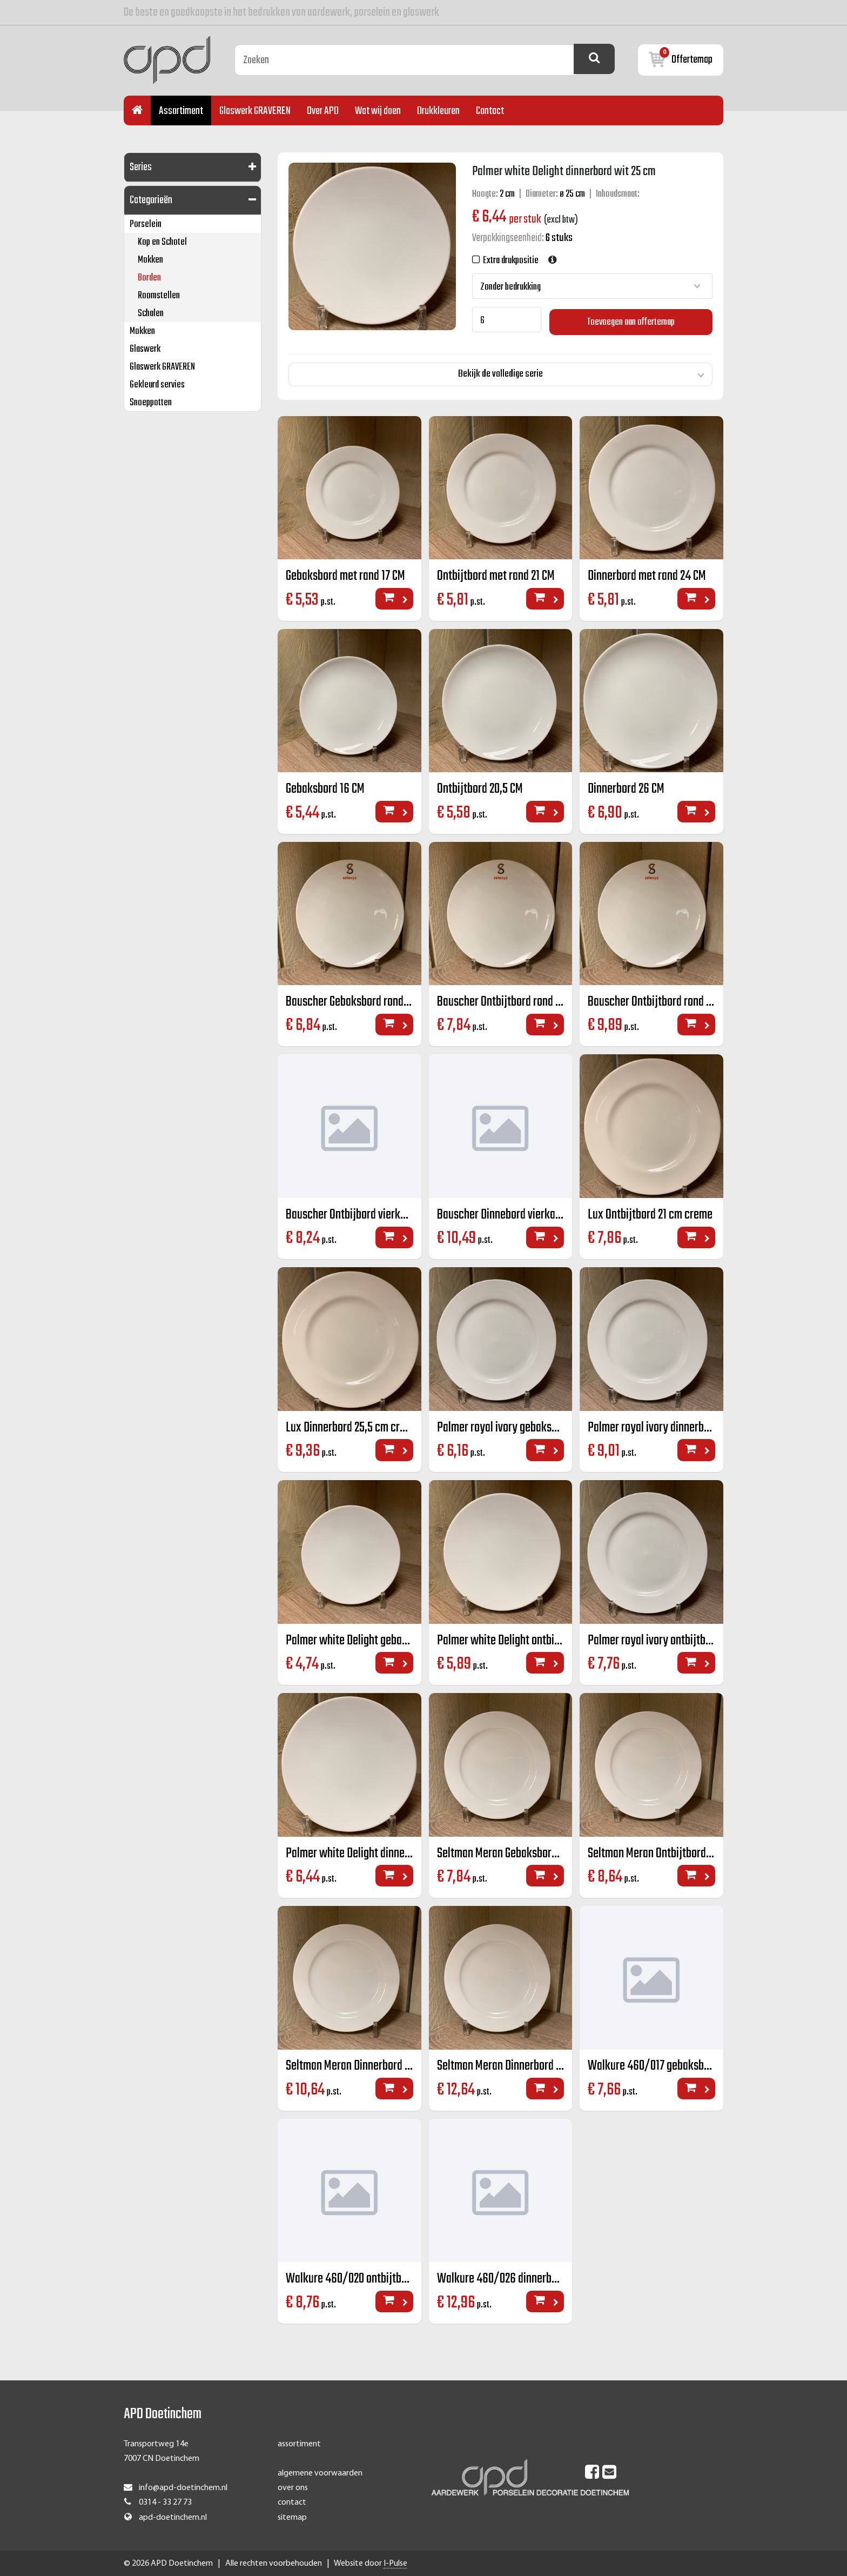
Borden (149, 278)
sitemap (292, 2517)
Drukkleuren (438, 111)
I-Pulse (395, 2563)
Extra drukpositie (509, 261)
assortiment (299, 2443)
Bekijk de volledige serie (500, 372)
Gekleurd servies (157, 385)
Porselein (146, 224)
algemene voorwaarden (320, 2472)
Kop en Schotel (162, 242)
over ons (293, 2488)
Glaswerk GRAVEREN (255, 111)
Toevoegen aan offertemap (631, 319)
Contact (490, 111)
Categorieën (151, 200)
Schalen (151, 314)
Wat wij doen (378, 111)
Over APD (323, 111)
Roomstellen (159, 296)
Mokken (150, 260)
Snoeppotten (151, 403)
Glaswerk (145, 349)
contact (292, 2502)
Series (141, 167)
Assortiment (181, 111)
